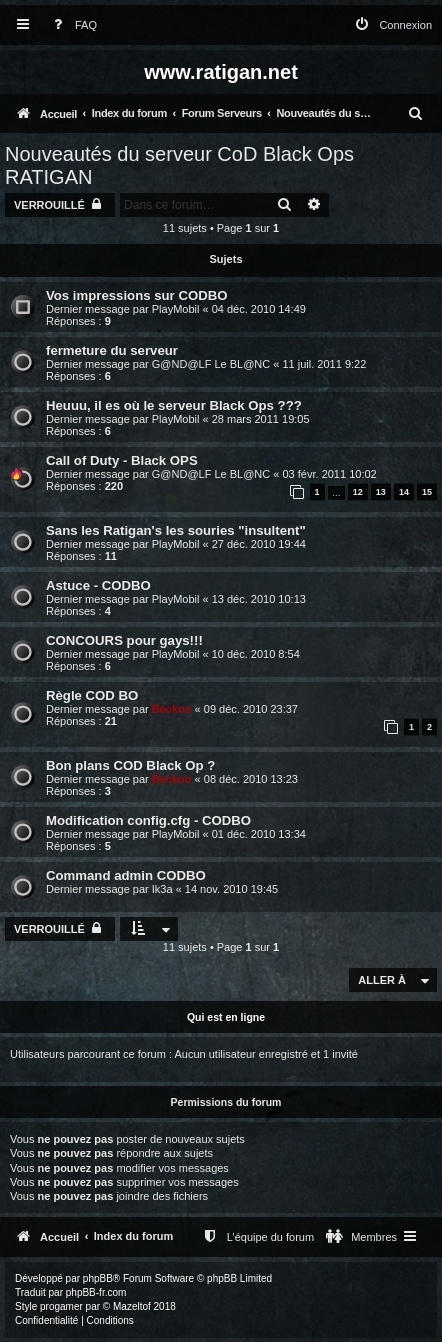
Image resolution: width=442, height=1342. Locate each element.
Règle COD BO (92, 695)
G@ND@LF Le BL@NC (211, 364)
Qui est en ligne (226, 1017)
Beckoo (172, 709)
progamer (61, 1306)
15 (427, 492)
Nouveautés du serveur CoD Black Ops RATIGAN (179, 165)
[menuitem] (71, 25)
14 (404, 492)
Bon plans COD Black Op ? (130, 765)
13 (381, 492)
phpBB (98, 1278)
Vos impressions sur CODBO (137, 295)
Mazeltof (132, 1306)
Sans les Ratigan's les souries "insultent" (176, 530)
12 (358, 492)
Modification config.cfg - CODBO (148, 820)
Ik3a (162, 889)
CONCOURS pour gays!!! (124, 640)
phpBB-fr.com (96, 1292)
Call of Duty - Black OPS (122, 460)
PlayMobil (176, 309)
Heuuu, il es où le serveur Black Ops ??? (174, 405)
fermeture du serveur (112, 350)
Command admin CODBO (126, 875)
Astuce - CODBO (98, 585)
